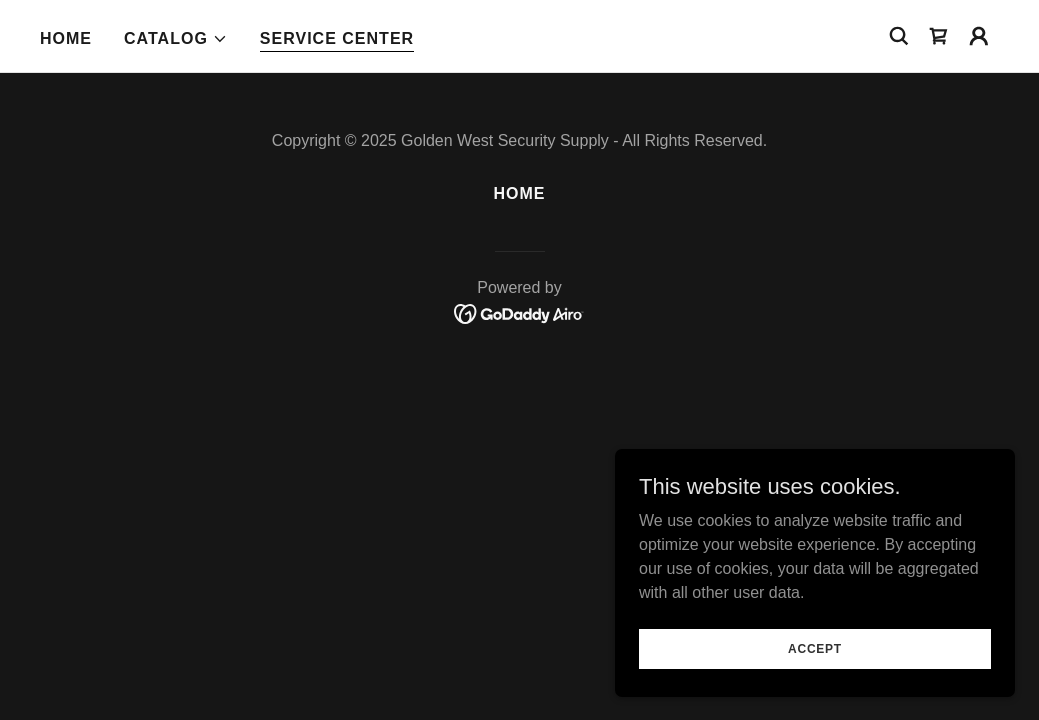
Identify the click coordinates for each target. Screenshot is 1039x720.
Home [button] (519, 193)
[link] (939, 36)
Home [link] (66, 38)
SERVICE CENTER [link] (337, 38)
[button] (176, 39)
